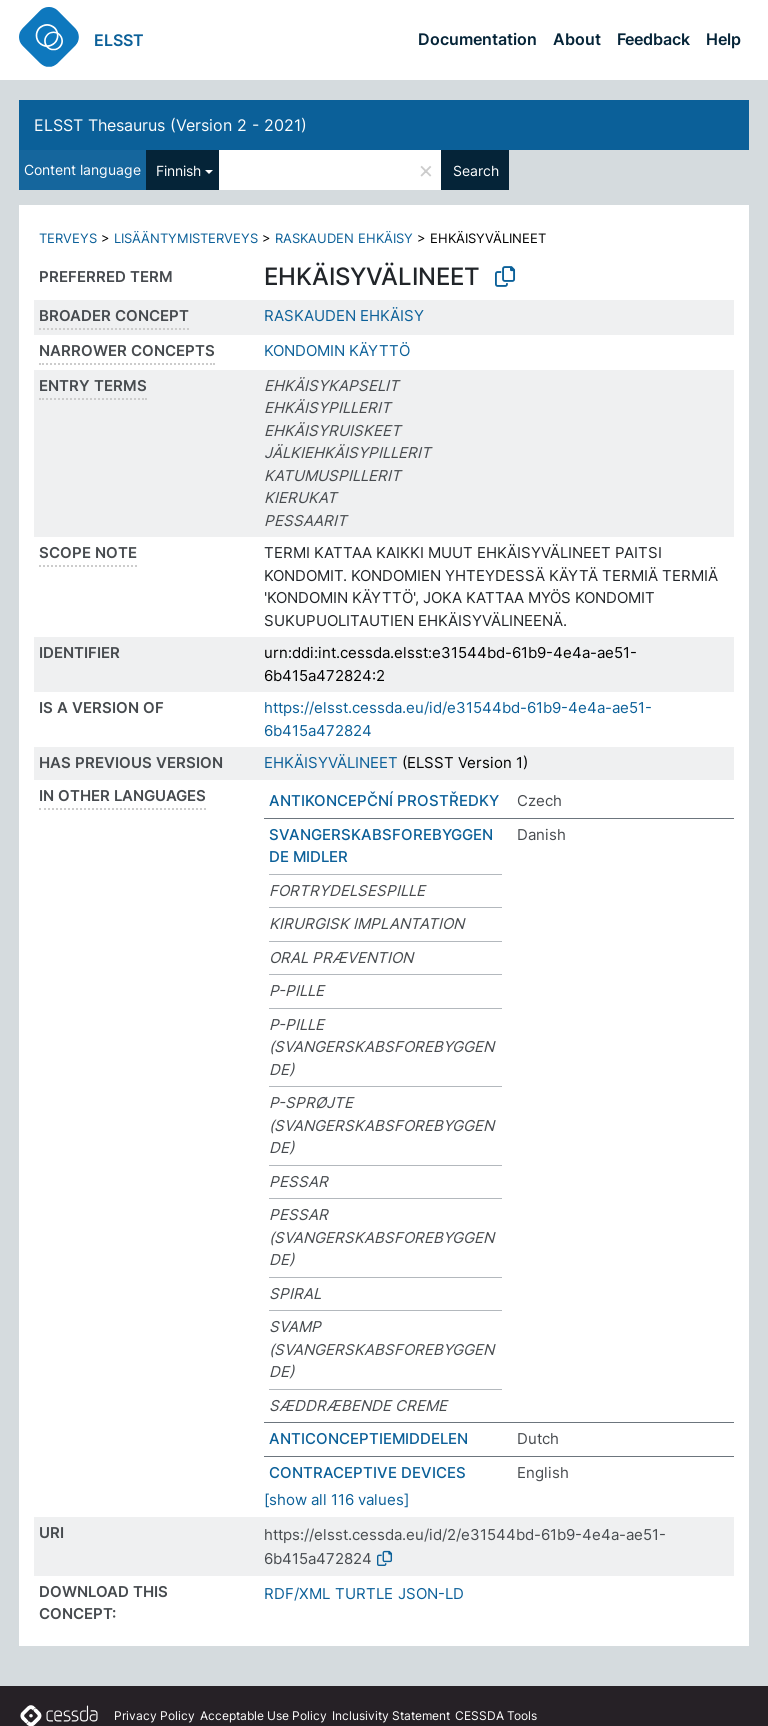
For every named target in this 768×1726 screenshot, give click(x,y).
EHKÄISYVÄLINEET (331, 762)
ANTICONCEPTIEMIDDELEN (368, 1438)
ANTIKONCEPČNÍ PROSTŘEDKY (384, 800)
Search (476, 170)
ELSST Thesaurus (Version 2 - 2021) (170, 125)
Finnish (178, 170)
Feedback (653, 39)
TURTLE (364, 1593)
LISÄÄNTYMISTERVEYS (186, 238)
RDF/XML (297, 1593)
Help (723, 39)
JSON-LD (431, 1593)
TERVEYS (68, 238)
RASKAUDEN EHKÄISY (344, 238)
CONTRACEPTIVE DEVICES (367, 1472)
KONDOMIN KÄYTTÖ (337, 350)
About (577, 39)
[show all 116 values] (336, 1499)
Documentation (477, 39)
